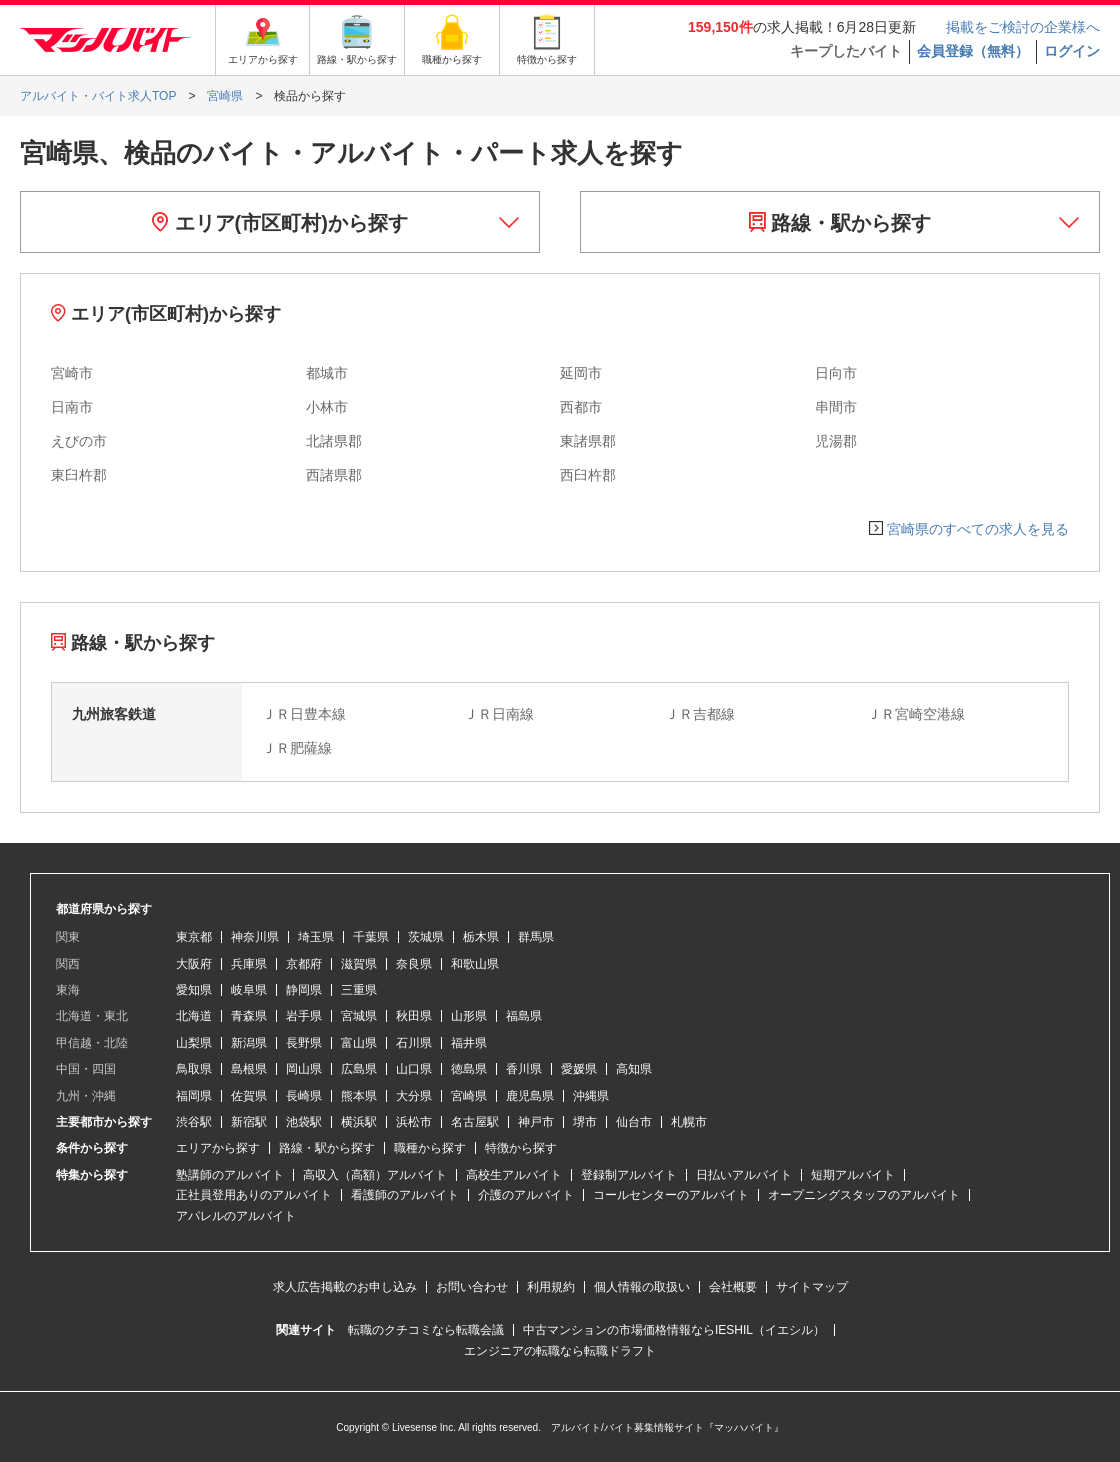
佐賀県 (249, 1096)
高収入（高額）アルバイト (375, 1175)
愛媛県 (579, 1069)
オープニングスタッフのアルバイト (864, 1195)
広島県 (359, 1069)
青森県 (249, 1016)
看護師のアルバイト (405, 1195)
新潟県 (249, 1043)
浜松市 (414, 1122)
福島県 (524, 1016)
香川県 (524, 1069)
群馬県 (536, 937)
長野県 (304, 1043)
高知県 (634, 1069)
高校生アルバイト (514, 1175)
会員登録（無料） (973, 51)
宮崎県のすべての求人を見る (978, 529)
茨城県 (426, 937)
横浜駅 (359, 1122)
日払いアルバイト (744, 1175)
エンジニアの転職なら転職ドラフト (560, 1351)
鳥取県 (194, 1069)
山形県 (469, 1016)
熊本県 (359, 1096)
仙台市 (634, 1122)
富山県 (359, 1043)
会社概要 (733, 1287)
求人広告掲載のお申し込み (345, 1287)
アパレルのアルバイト (236, 1216)
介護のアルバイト (526, 1195)
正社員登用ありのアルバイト (254, 1195)
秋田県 (414, 1016)
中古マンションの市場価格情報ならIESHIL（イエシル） (674, 1330)
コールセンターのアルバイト (671, 1195)
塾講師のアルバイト (230, 1175)
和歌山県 (475, 964)
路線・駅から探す (840, 223)
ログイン (1072, 51)
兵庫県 (249, 964)
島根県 (249, 1069)
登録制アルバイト (629, 1175)
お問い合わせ (472, 1287)
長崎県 (304, 1096)
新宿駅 (249, 1122)
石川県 (414, 1043)
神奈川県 (255, 937)
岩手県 (304, 1016)
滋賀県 (359, 964)
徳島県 (469, 1069)
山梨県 (194, 1043)
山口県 (414, 1069)
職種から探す (430, 1148)
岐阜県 (249, 990)
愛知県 (194, 990)
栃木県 (481, 937)
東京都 (194, 937)
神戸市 (536, 1122)
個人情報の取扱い (642, 1287)
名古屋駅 (475, 1122)
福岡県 (194, 1096)
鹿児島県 (530, 1096)
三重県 (359, 990)
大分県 (414, 1096)
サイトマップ (812, 1287)
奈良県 (414, 964)
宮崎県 (469, 1096)
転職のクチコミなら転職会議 (426, 1330)
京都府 (304, 964)
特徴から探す (521, 1148)
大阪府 (194, 964)
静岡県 (304, 990)
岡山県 (304, 1069)
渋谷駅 (194, 1122)
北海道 (194, 1016)
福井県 (469, 1043)
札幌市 (689, 1122)
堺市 (585, 1122)
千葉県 (371, 937)
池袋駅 (304, 1122)
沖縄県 (591, 1096)
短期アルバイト (853, 1175)
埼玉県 (316, 937)
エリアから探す (218, 1148)
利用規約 (551, 1287)
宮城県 (359, 1016)
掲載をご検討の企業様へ (1023, 27)
